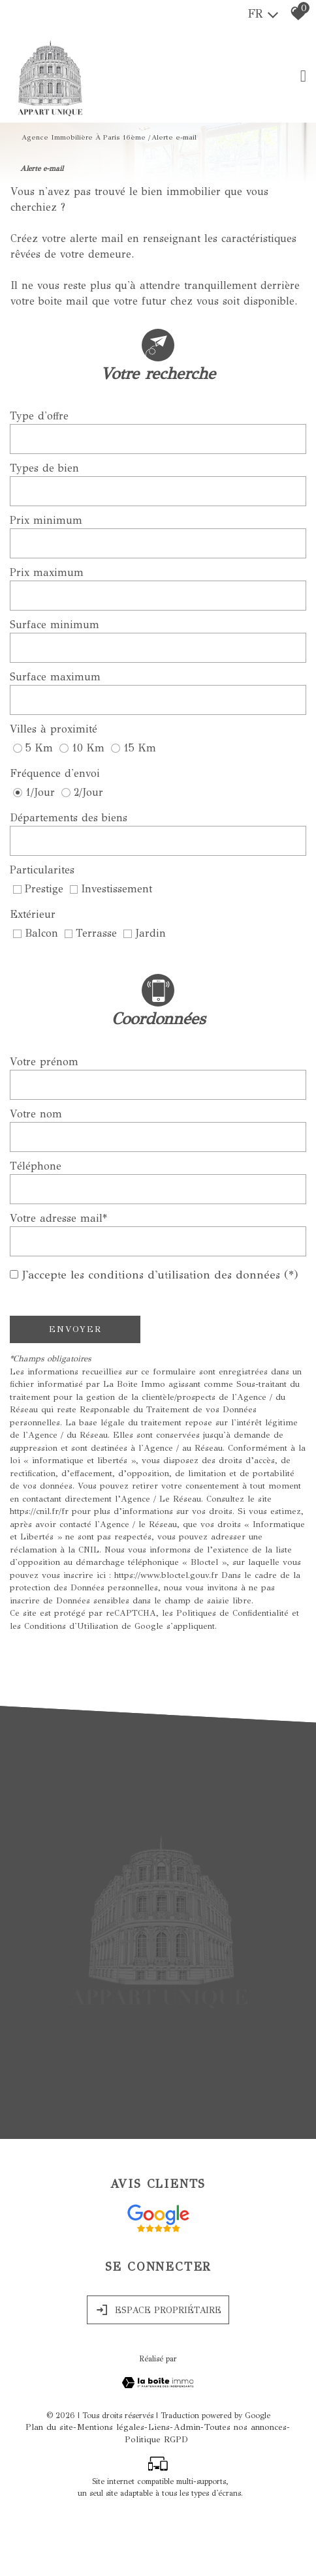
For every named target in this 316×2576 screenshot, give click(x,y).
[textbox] (158, 442)
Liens (159, 2488)
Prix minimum (46, 524)
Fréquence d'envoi (55, 777)
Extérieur (32, 918)
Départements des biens (68, 821)
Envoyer (75, 1333)
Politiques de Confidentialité (232, 1617)
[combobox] (158, 443)
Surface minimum (54, 628)
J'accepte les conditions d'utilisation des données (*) (160, 1278)
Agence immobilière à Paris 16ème (84, 133)
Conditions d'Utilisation (71, 1629)
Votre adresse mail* (58, 1222)
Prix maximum (47, 576)
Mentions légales (110, 2488)
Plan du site (49, 2488)
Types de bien (44, 472)
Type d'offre (39, 420)
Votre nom (36, 1118)
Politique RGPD (156, 2500)
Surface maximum (55, 680)
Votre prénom (44, 1065)
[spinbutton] (158, 547)
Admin (187, 2488)
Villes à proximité (53, 733)
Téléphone (35, 1170)
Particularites (42, 874)
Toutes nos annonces (245, 2488)
